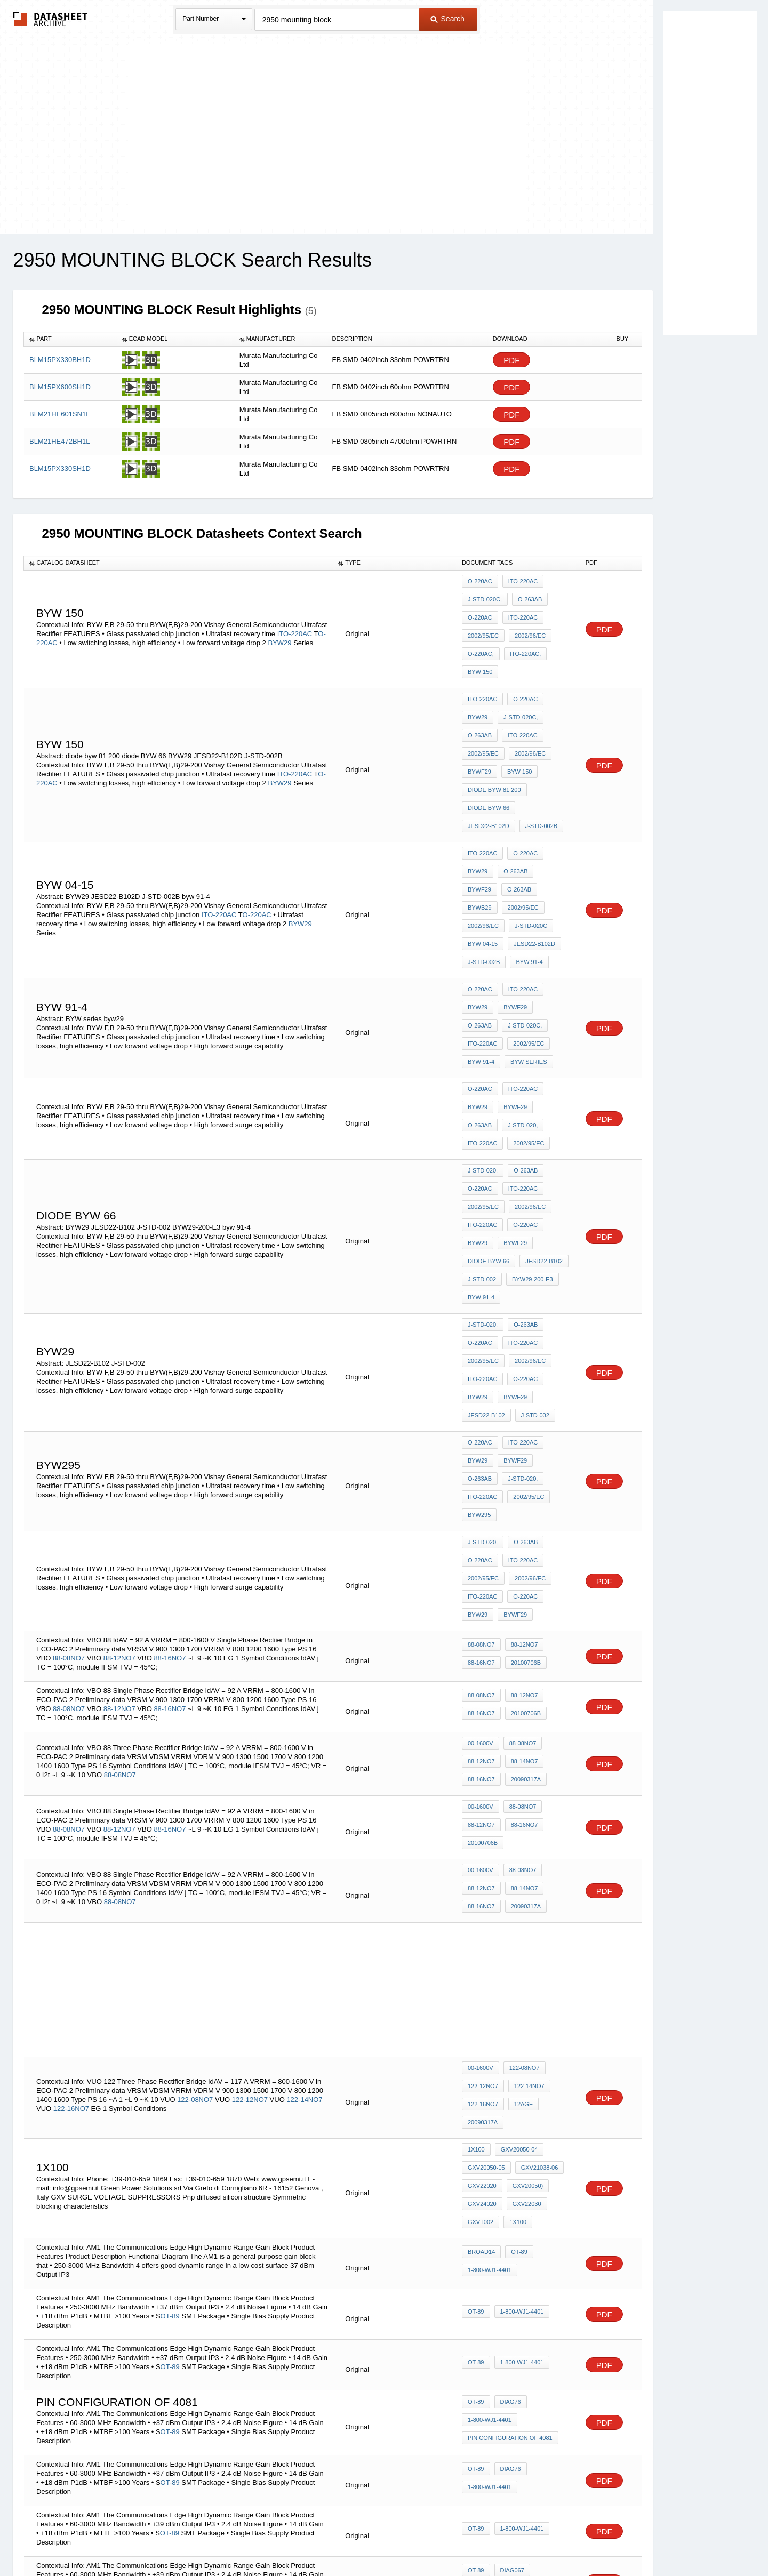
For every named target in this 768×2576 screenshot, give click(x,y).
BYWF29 (479, 734)
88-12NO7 (119, 1442)
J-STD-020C (484, 858)
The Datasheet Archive (50, 19)
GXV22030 (524, 1928)
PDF (511, 360)
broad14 (481, 1972)
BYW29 (279, 632)
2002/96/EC (527, 624)
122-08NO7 (195, 1843)
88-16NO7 (171, 1442)
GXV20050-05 (486, 1899)
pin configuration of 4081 (510, 2153)
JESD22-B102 (541, 1130)
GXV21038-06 (537, 1899)
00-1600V (480, 1527)
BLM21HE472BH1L (59, 441)
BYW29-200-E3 (529, 1145)
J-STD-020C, (485, 595)
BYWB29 (517, 829)
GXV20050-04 (516, 1885)
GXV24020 (482, 1928)
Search (447, 18)
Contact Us (543, 2540)
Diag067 (510, 2291)
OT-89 (516, 1972)
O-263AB (527, 595)
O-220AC (480, 581)
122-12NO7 (250, 1843)
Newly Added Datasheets (209, 2540)
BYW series (486, 968)
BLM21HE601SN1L (59, 414)
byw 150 (480, 653)
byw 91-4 (481, 887)
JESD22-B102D (543, 763)
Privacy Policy (278, 2540)
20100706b (523, 1446)
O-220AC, (481, 639)
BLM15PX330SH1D (60, 468)
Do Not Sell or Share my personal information (379, 2540)
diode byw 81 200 (494, 748)
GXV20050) (525, 1914)
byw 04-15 (528, 858)
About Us (583, 2540)
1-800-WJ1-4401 (489, 1987)
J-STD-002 (482, 1145)
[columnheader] (70, 339)
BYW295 (523, 1321)
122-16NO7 (71, 1852)
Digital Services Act (487, 2540)
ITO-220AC (295, 623)
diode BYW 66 (488, 763)
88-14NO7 (521, 1541)
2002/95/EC (483, 624)
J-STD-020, (483, 1020)
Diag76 (508, 2124)
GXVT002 (480, 1942)
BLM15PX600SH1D (60, 387)
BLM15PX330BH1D (60, 360)
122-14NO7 (304, 1843)
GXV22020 (482, 1914)
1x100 (476, 1885)
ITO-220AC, (523, 639)
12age (520, 1847)
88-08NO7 (69, 1442)
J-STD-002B (484, 777)
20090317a (523, 1556)
